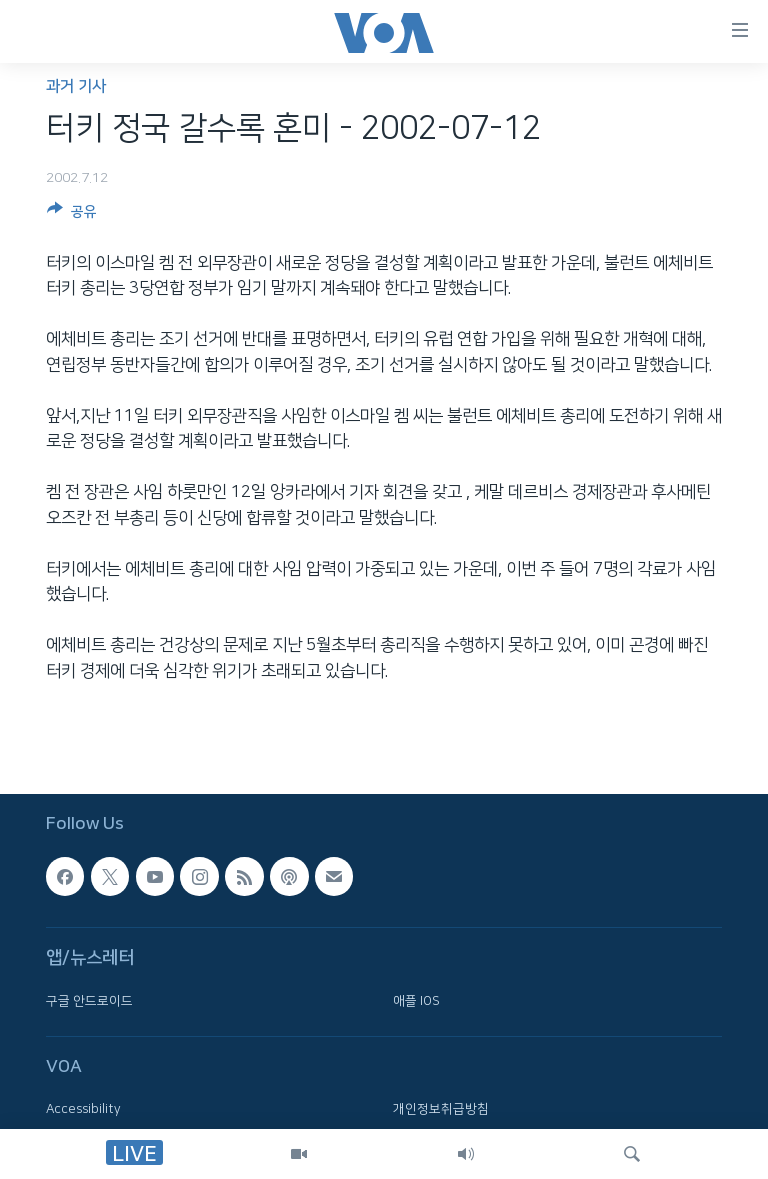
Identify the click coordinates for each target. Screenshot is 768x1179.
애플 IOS (416, 1000)
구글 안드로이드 (89, 1000)
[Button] (72, 215)
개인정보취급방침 (441, 1109)
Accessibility (83, 1109)
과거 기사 (76, 86)
